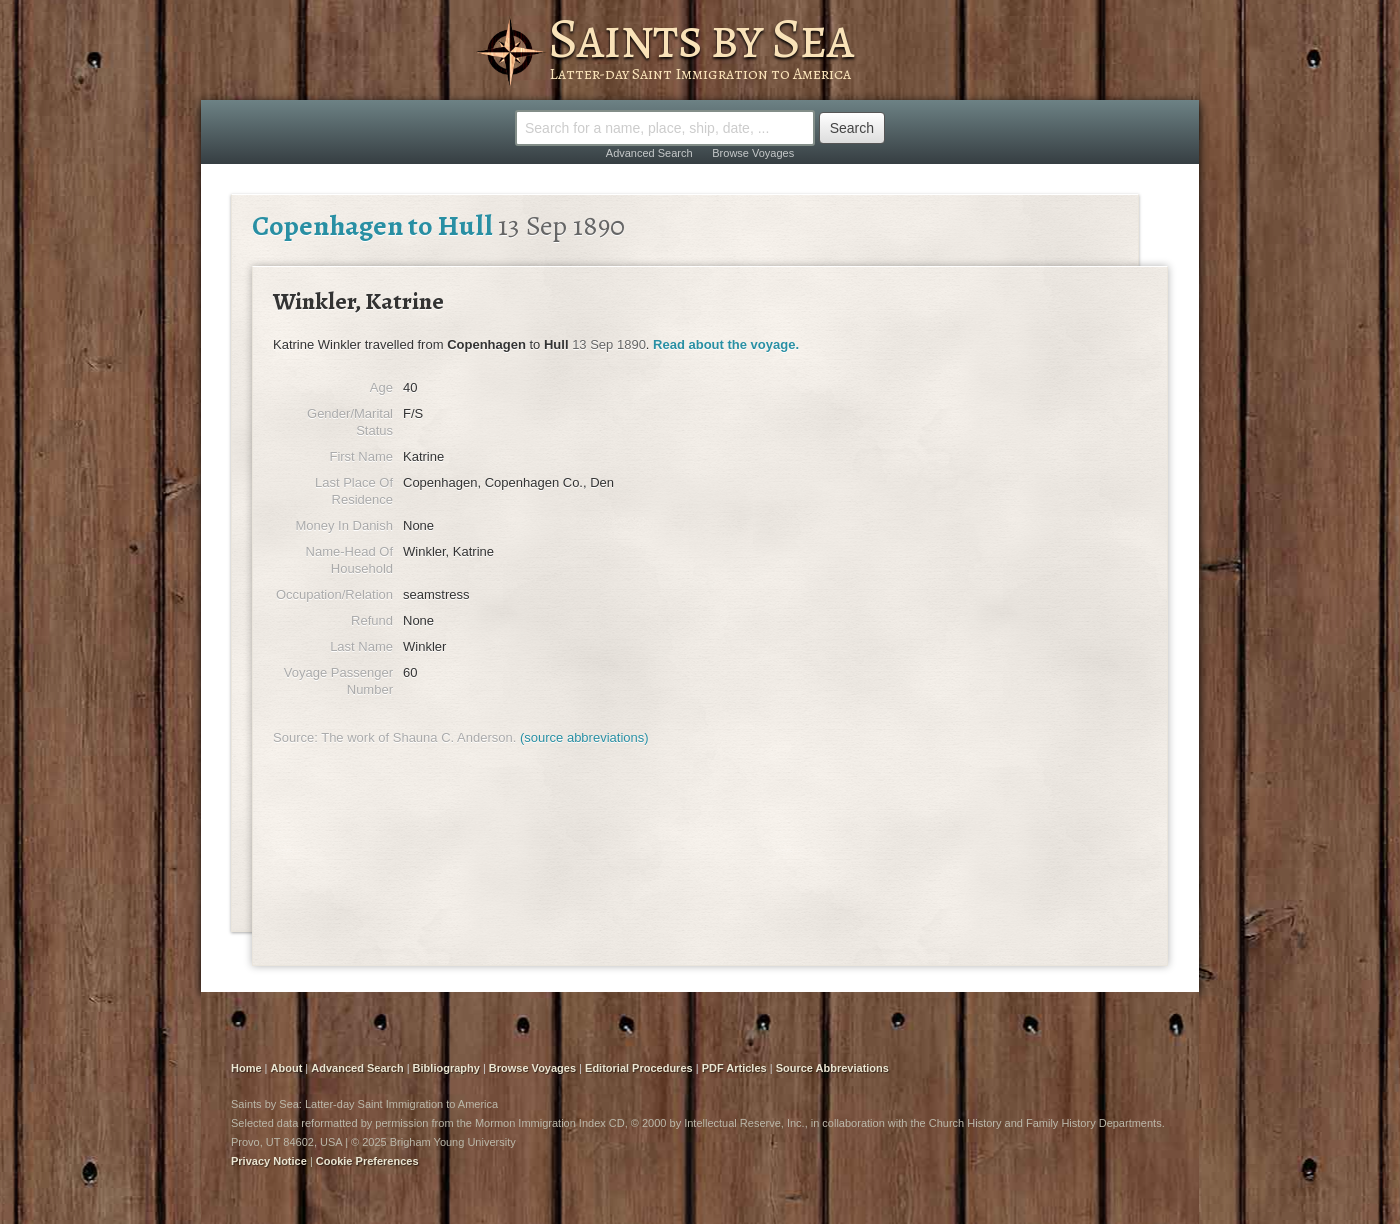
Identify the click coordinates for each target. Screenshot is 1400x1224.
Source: (295, 737)
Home (246, 1068)
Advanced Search (649, 153)
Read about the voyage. (726, 344)
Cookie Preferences (367, 1161)
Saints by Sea (700, 38)
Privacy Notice (269, 1161)
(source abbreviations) (584, 737)
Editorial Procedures (639, 1068)
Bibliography (446, 1068)
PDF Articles (734, 1068)
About (287, 1068)
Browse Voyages (753, 153)
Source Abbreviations (832, 1068)
